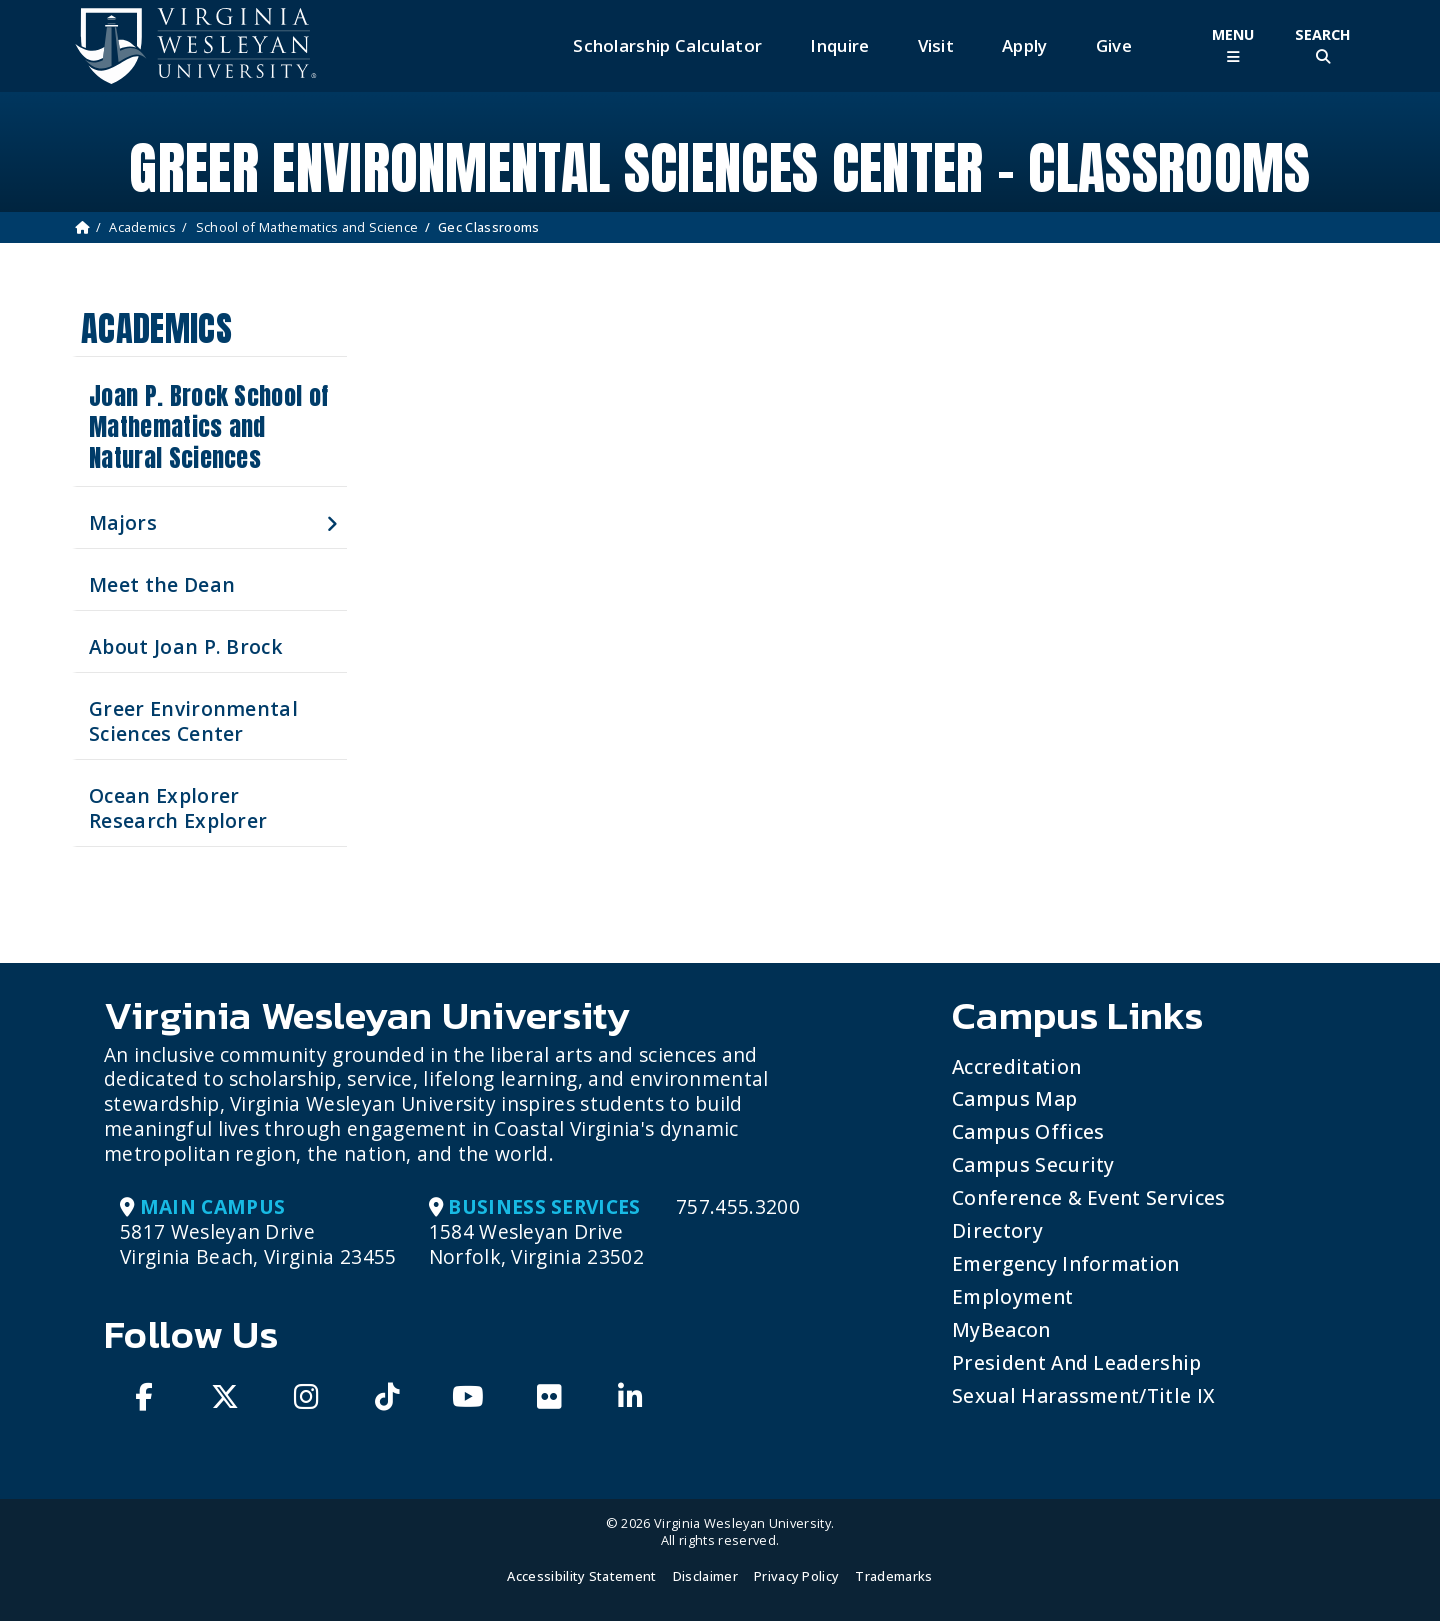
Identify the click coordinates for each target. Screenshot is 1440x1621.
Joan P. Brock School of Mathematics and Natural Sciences (208, 427)
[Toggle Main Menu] (1233, 45)
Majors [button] (123, 522)
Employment (1012, 1296)
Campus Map (1014, 1098)
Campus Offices (1028, 1131)
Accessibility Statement (581, 1576)
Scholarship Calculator (667, 45)
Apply (1025, 45)
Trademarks (893, 1576)
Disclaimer (705, 1576)
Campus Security (1033, 1164)
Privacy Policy (796, 1576)
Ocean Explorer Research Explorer (178, 808)
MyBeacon (1001, 1329)
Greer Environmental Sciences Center (193, 721)
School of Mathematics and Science (307, 227)
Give (1114, 45)
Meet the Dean (162, 584)
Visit (936, 45)
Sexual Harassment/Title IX (1083, 1395)
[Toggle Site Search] (1323, 45)
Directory (997, 1230)
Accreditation (1016, 1066)
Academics (142, 227)
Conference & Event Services (1089, 1197)
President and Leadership (1077, 1362)
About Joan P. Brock (186, 646)
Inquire (839, 45)
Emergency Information (1066, 1263)
